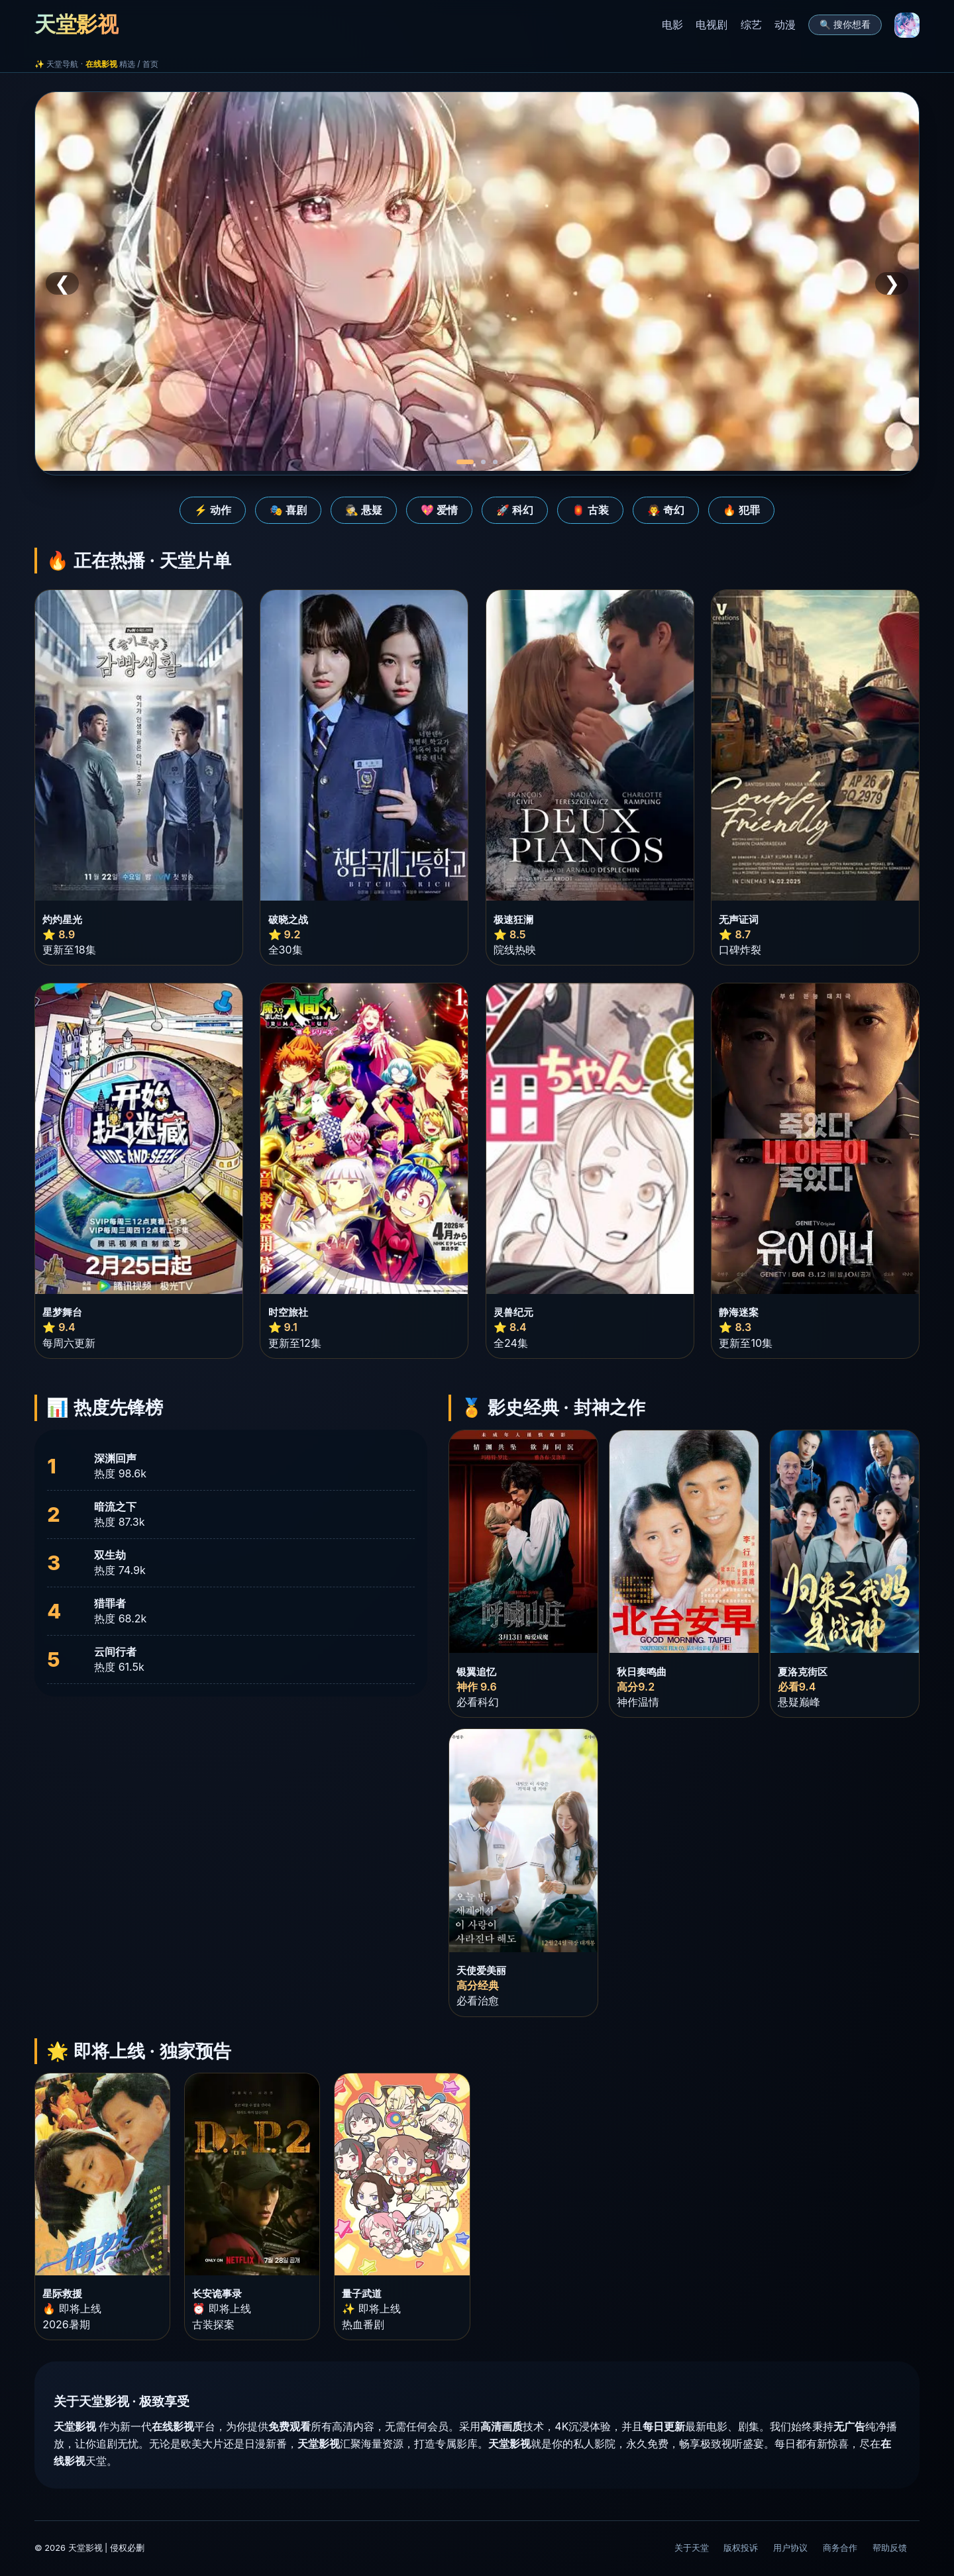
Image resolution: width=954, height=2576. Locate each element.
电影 (672, 24)
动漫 (785, 24)
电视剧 (711, 24)
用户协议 (790, 2548)
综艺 (751, 24)
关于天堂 (691, 2548)
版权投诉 (740, 2548)
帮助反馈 (890, 2548)
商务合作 (840, 2548)
